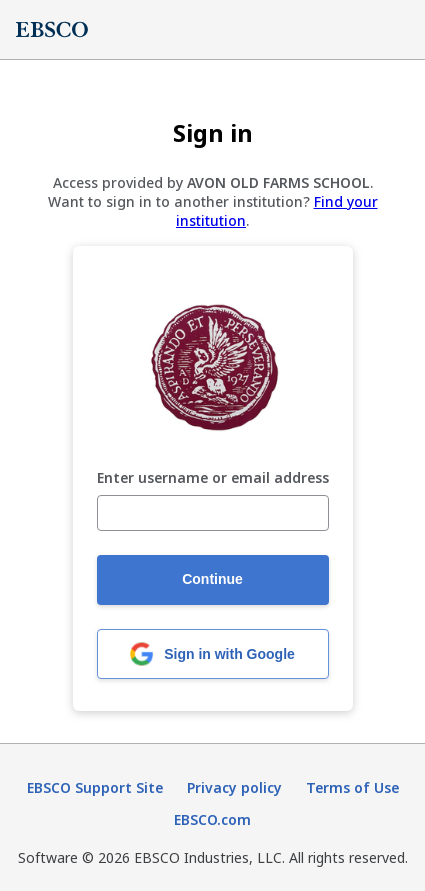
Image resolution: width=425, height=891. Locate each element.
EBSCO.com (212, 819)
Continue (212, 579)
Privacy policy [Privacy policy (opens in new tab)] (234, 787)
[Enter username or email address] (213, 513)
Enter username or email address (213, 478)
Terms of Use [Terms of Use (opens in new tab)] (352, 787)
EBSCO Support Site (95, 787)
